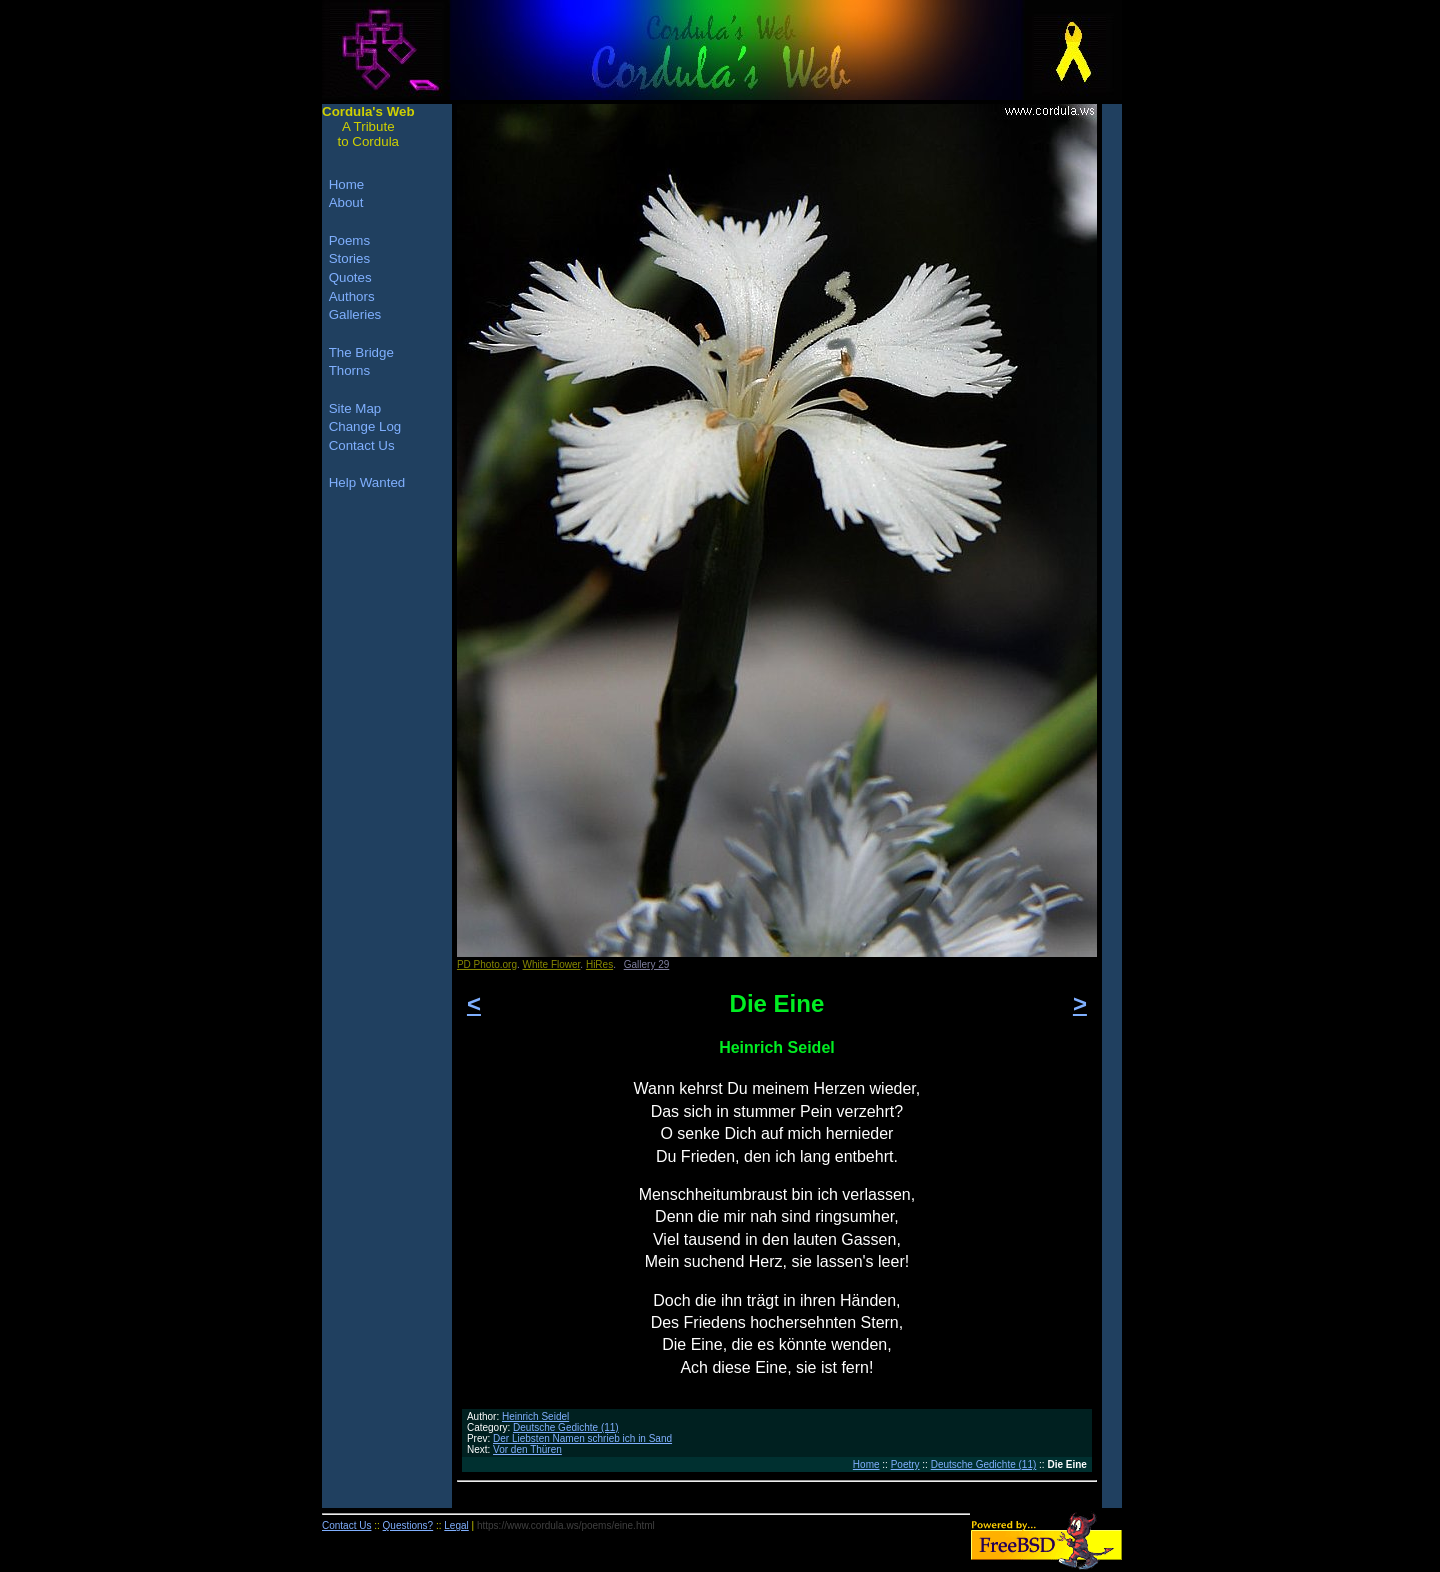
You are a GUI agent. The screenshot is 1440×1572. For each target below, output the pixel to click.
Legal (456, 1525)
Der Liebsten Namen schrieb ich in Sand (582, 1438)
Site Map (355, 408)
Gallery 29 (647, 964)
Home (866, 1464)
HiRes (599, 964)
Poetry (905, 1464)
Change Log (365, 426)
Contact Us (362, 445)
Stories (349, 258)
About (346, 202)
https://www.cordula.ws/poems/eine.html (566, 1525)
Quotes (350, 277)
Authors (352, 296)
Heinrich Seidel (535, 1416)
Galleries (355, 314)
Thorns (349, 370)
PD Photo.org (487, 964)
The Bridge (361, 352)
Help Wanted (367, 482)
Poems (349, 240)
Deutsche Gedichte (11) (566, 1427)
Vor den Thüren (527, 1449)
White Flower (552, 964)
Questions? (408, 1525)
